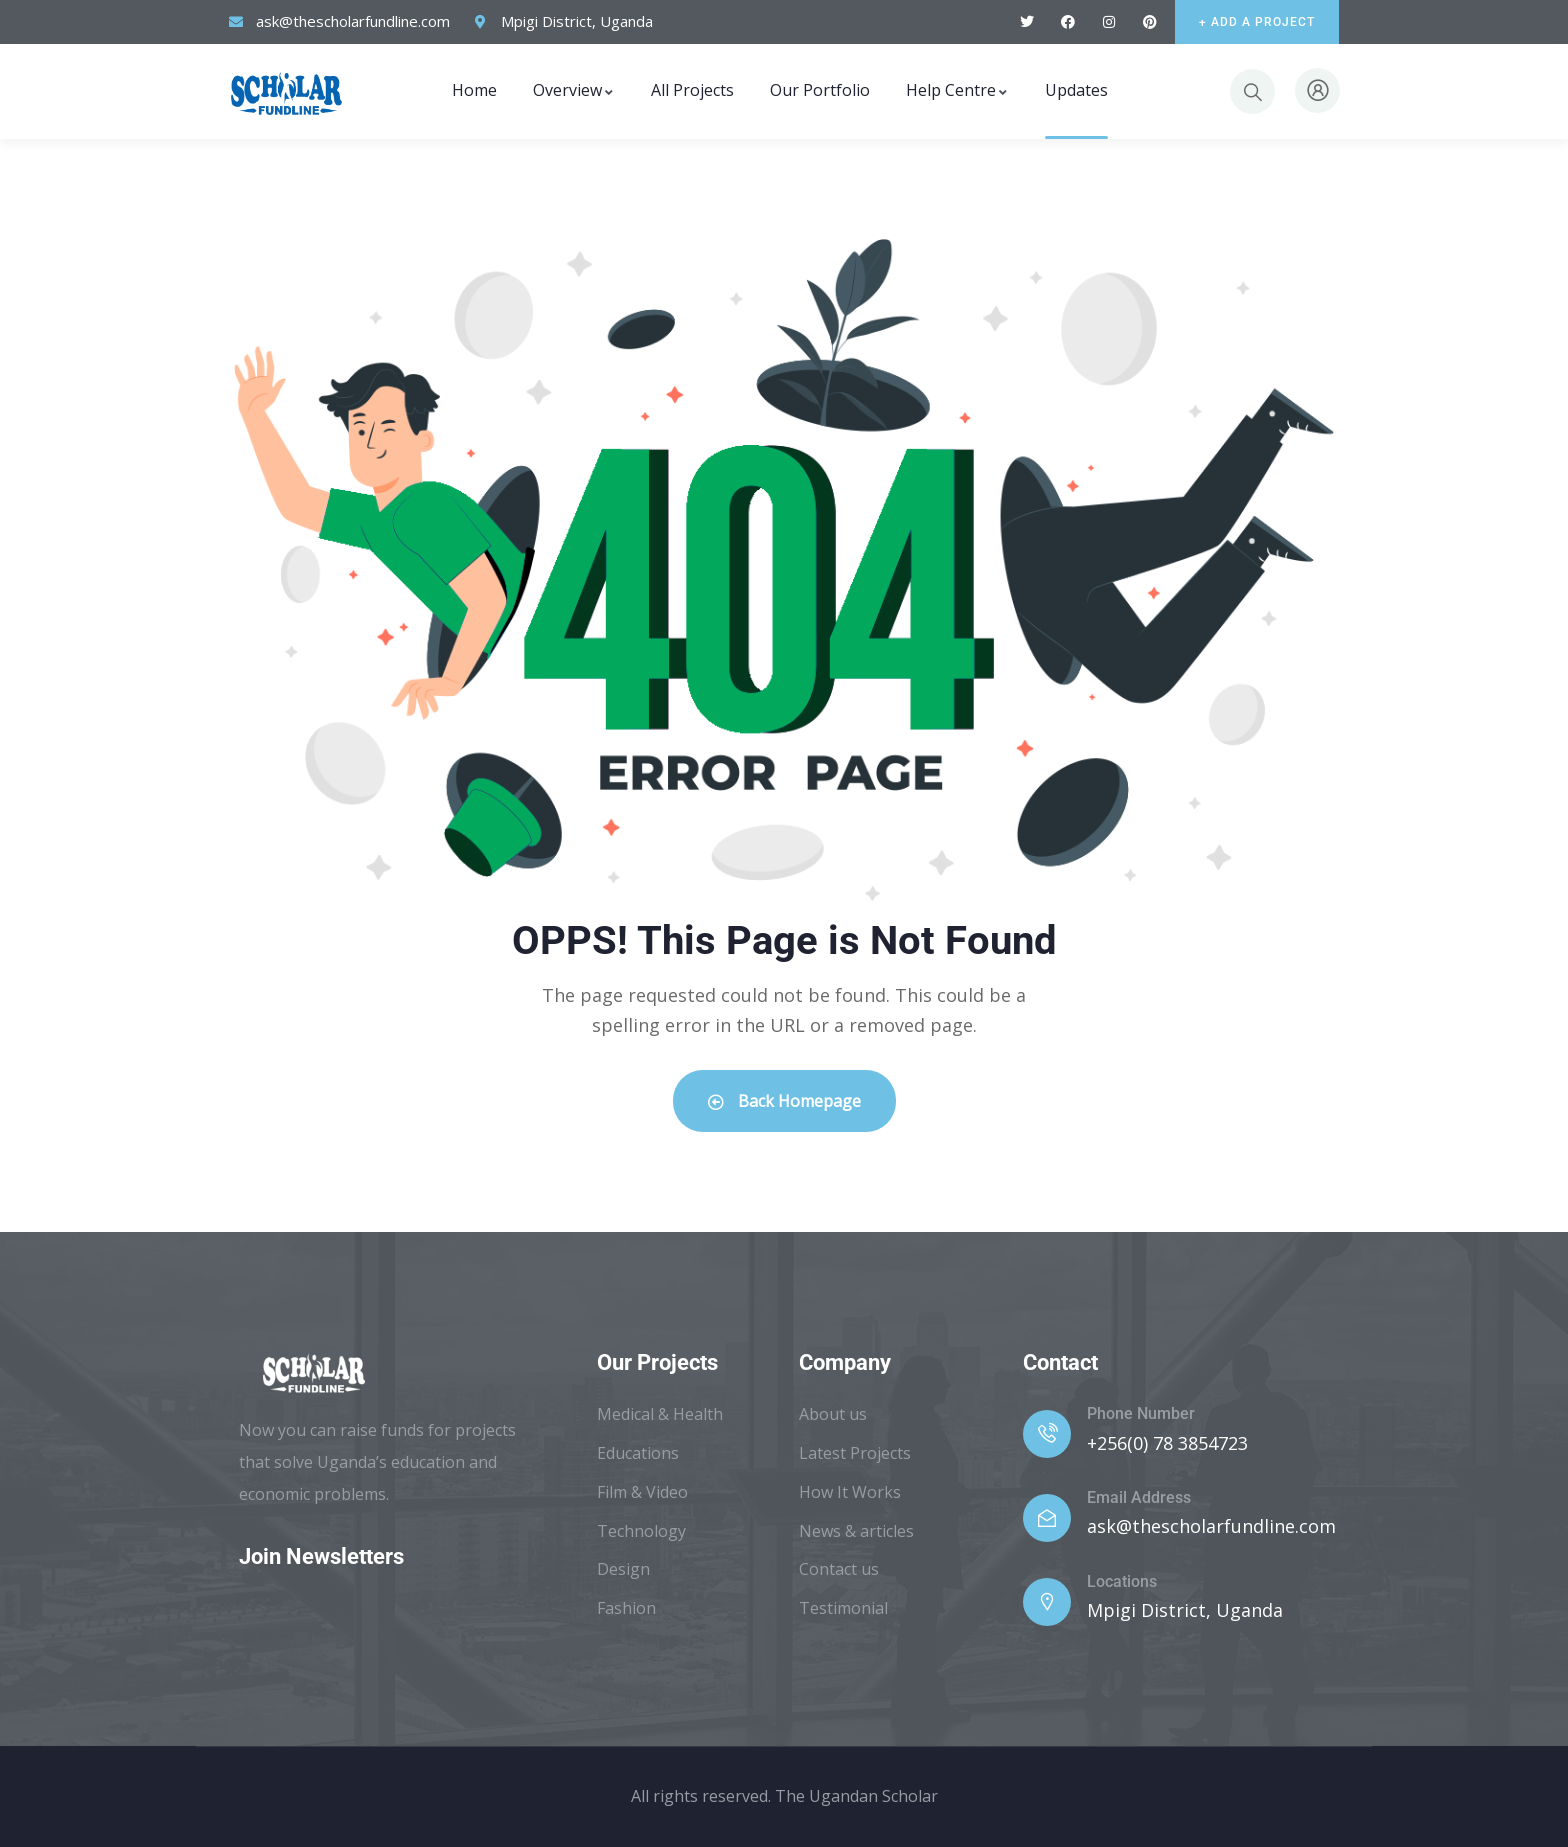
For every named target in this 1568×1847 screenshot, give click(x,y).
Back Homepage (784, 1101)
